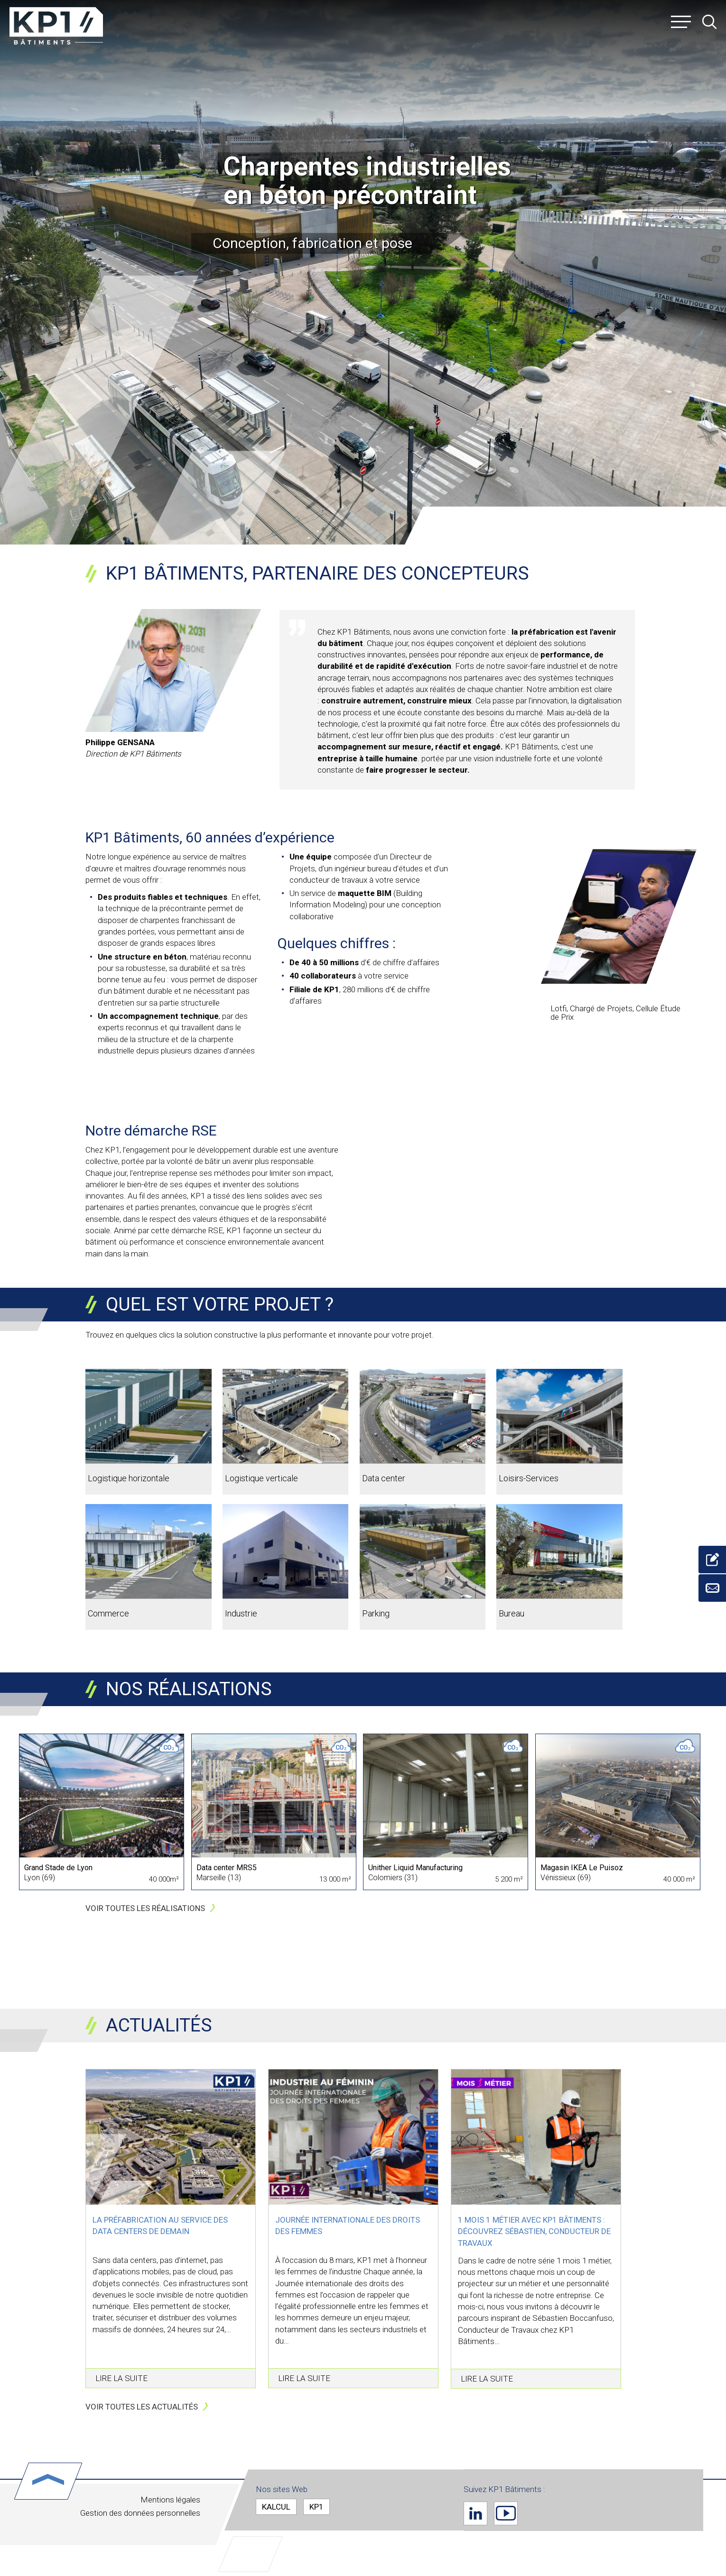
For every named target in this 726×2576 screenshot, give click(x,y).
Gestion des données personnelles (140, 2513)
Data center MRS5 (226, 1867)
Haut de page (48, 2481)
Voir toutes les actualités (141, 2406)
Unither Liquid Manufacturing (415, 1867)
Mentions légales (170, 2499)
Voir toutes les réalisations (145, 1908)
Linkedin (475, 2513)
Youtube (506, 2513)
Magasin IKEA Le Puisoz (581, 1867)
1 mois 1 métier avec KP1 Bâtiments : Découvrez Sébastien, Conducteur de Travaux (534, 2231)
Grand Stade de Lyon (58, 1867)
